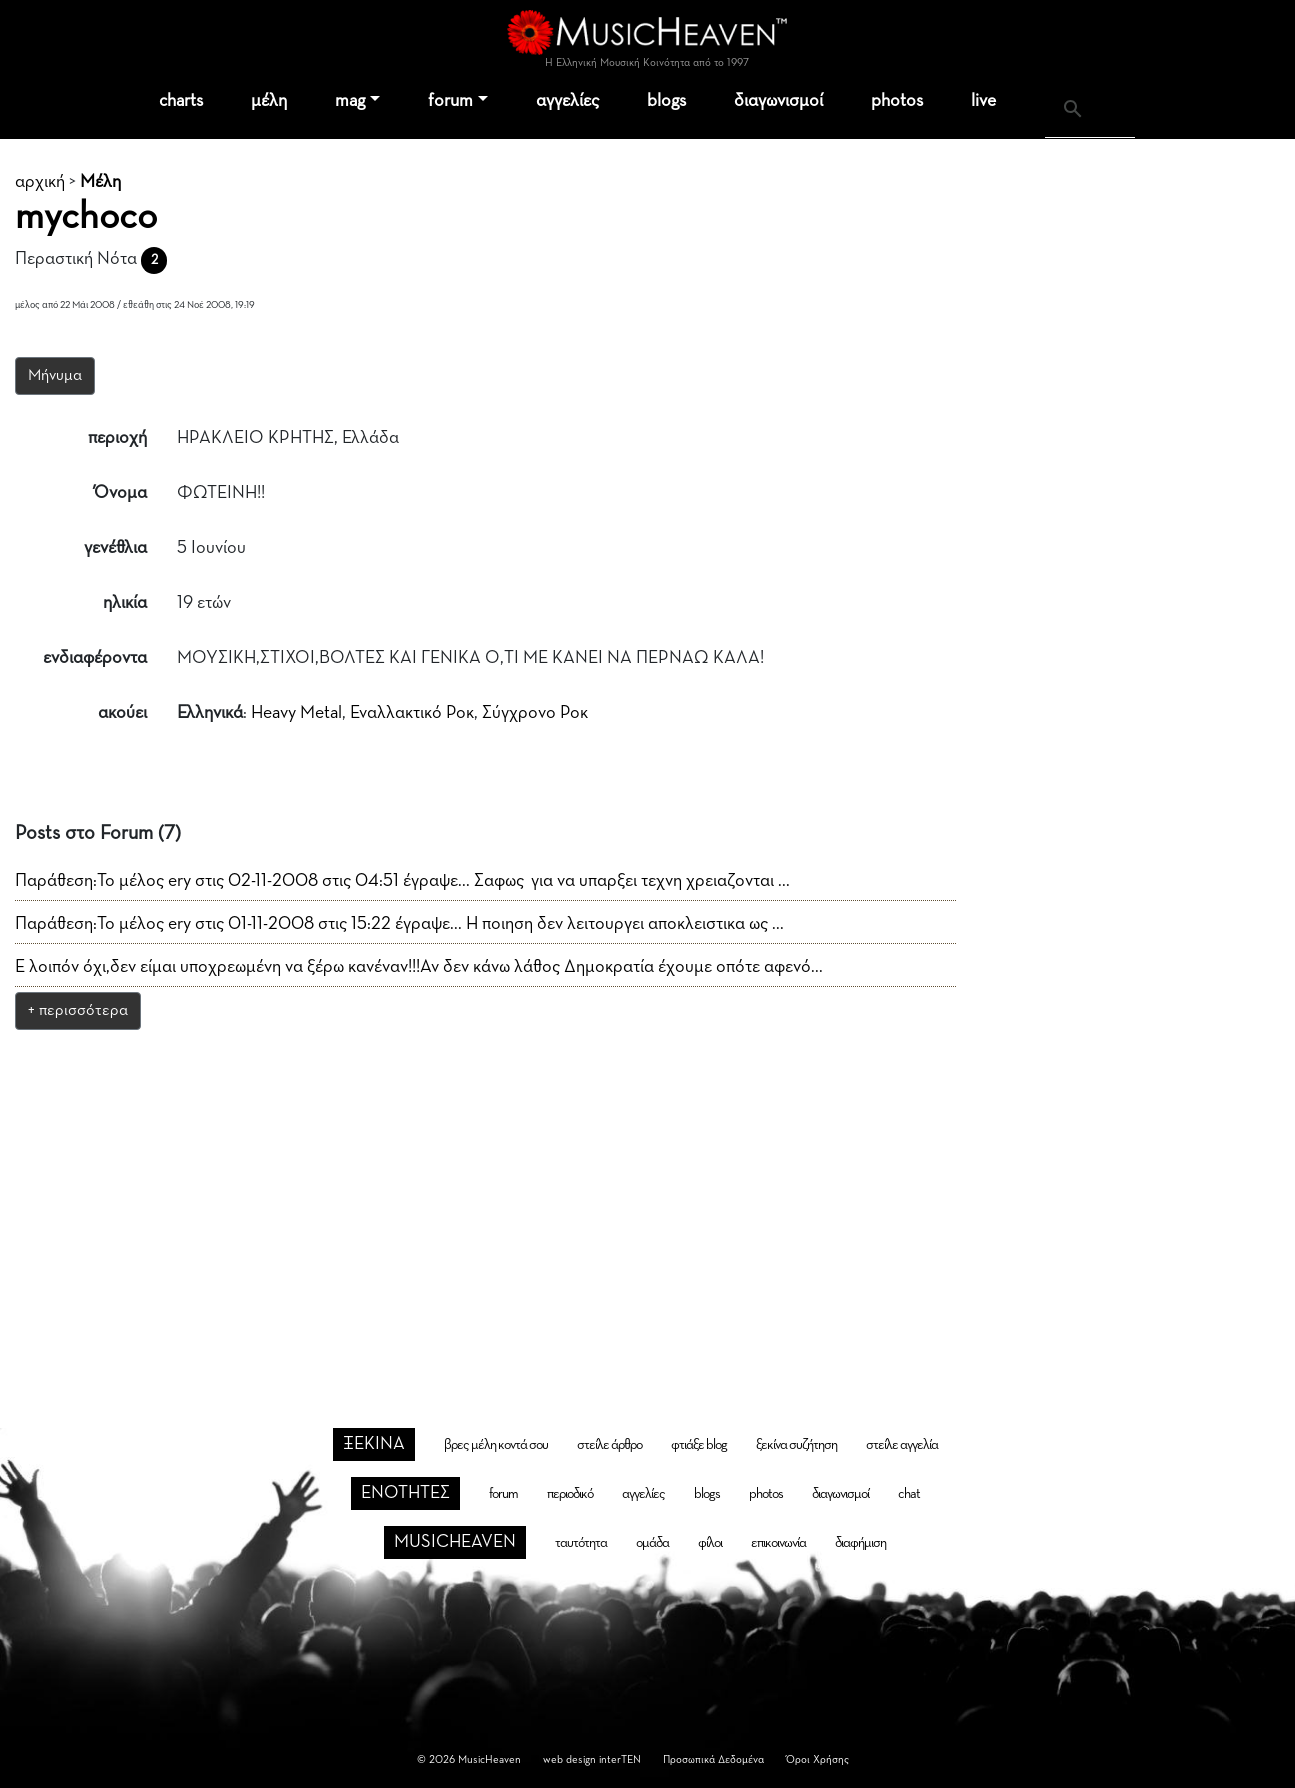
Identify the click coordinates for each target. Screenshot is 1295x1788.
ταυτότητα (581, 1543)
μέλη (269, 101)
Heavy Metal (296, 713)
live (983, 101)
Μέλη (100, 182)
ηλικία (125, 603)
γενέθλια (115, 548)
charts (181, 101)
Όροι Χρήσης (817, 1759)
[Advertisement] (648, 1194)
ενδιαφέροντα (95, 658)
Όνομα (120, 493)
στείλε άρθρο (609, 1445)
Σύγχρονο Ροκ (535, 713)
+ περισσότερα (78, 1011)
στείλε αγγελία (902, 1445)
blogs (666, 101)
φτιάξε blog (699, 1445)
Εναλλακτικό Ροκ (412, 713)
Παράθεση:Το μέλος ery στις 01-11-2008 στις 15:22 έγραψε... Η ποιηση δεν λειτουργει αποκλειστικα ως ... (399, 924)
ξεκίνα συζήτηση (796, 1445)
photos (897, 101)
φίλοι (710, 1543)
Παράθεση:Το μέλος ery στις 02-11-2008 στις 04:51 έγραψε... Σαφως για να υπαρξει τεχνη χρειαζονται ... (402, 881)
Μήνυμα (55, 376)
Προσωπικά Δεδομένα (713, 1759)
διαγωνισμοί (778, 101)
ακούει (122, 713)
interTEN (620, 1759)
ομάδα (652, 1543)
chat (909, 1494)
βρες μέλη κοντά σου (496, 1445)
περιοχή (117, 438)
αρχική (40, 182)
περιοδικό (570, 1494)
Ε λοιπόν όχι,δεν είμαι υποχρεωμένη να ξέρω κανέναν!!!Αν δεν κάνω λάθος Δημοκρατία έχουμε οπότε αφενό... (419, 967)
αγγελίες (567, 101)
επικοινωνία (778, 1543)
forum (450, 101)
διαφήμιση (860, 1543)
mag (350, 101)
